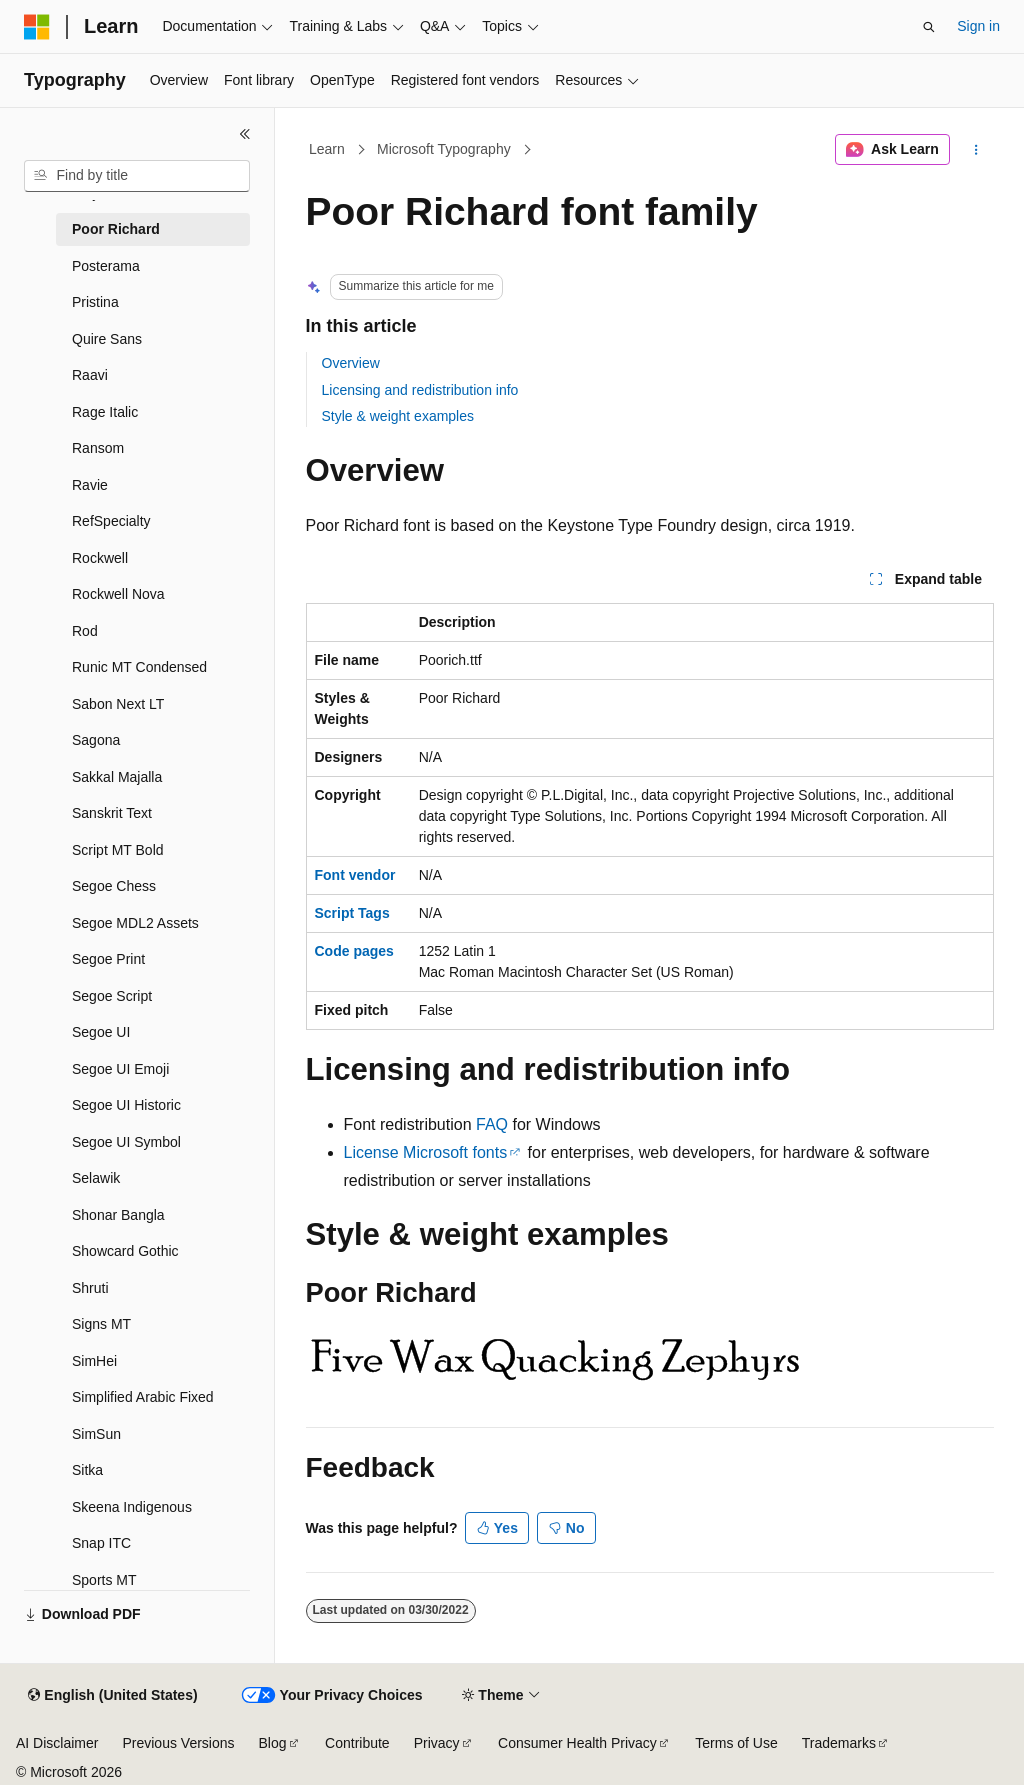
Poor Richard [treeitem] (116, 229)
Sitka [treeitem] (87, 1470)
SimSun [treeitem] (96, 1434)
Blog (273, 1743)
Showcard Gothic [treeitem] (125, 1251)
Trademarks (839, 1743)
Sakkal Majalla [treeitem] (117, 777)
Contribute (357, 1743)
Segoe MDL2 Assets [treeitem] (135, 923)
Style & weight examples (398, 416)
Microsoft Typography (444, 149)
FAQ (492, 1124)
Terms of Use (736, 1743)
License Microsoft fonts (426, 1152)
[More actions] (975, 150)
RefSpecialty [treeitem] (111, 521)
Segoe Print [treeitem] (108, 959)
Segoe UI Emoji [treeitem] (120, 1069)
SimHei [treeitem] (94, 1361)
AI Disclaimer (57, 1743)
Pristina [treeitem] (95, 302)
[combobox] (137, 176)
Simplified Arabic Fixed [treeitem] (143, 1397)
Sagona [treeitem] (96, 740)
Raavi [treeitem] (90, 375)
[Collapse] (245, 134)
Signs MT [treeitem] (101, 1324)
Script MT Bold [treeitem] (118, 850)
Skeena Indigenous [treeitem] (132, 1507)
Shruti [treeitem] (90, 1288)
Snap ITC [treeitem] (101, 1543)
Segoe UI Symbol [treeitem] (126, 1142)
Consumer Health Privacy (577, 1743)
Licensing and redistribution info (420, 390)
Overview (351, 363)
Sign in (978, 26)
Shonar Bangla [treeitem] (118, 1215)
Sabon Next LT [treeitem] (118, 704)
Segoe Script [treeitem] (112, 996)
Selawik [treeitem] (96, 1178)
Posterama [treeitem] (106, 266)
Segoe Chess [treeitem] (114, 886)
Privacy (437, 1743)
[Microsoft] (37, 27)
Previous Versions (178, 1743)
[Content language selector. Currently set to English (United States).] (112, 1696)
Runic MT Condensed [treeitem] (139, 667)
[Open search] (929, 27)
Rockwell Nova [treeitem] (118, 594)
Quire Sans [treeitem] (107, 339)
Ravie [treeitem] (90, 485)
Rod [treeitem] (85, 631)
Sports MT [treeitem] (104, 1580)
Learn (327, 149)
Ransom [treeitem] (98, 448)
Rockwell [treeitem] (100, 558)
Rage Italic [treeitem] (105, 412)
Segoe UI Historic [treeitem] (126, 1105)
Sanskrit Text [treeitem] (112, 813)
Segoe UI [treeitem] (101, 1032)
